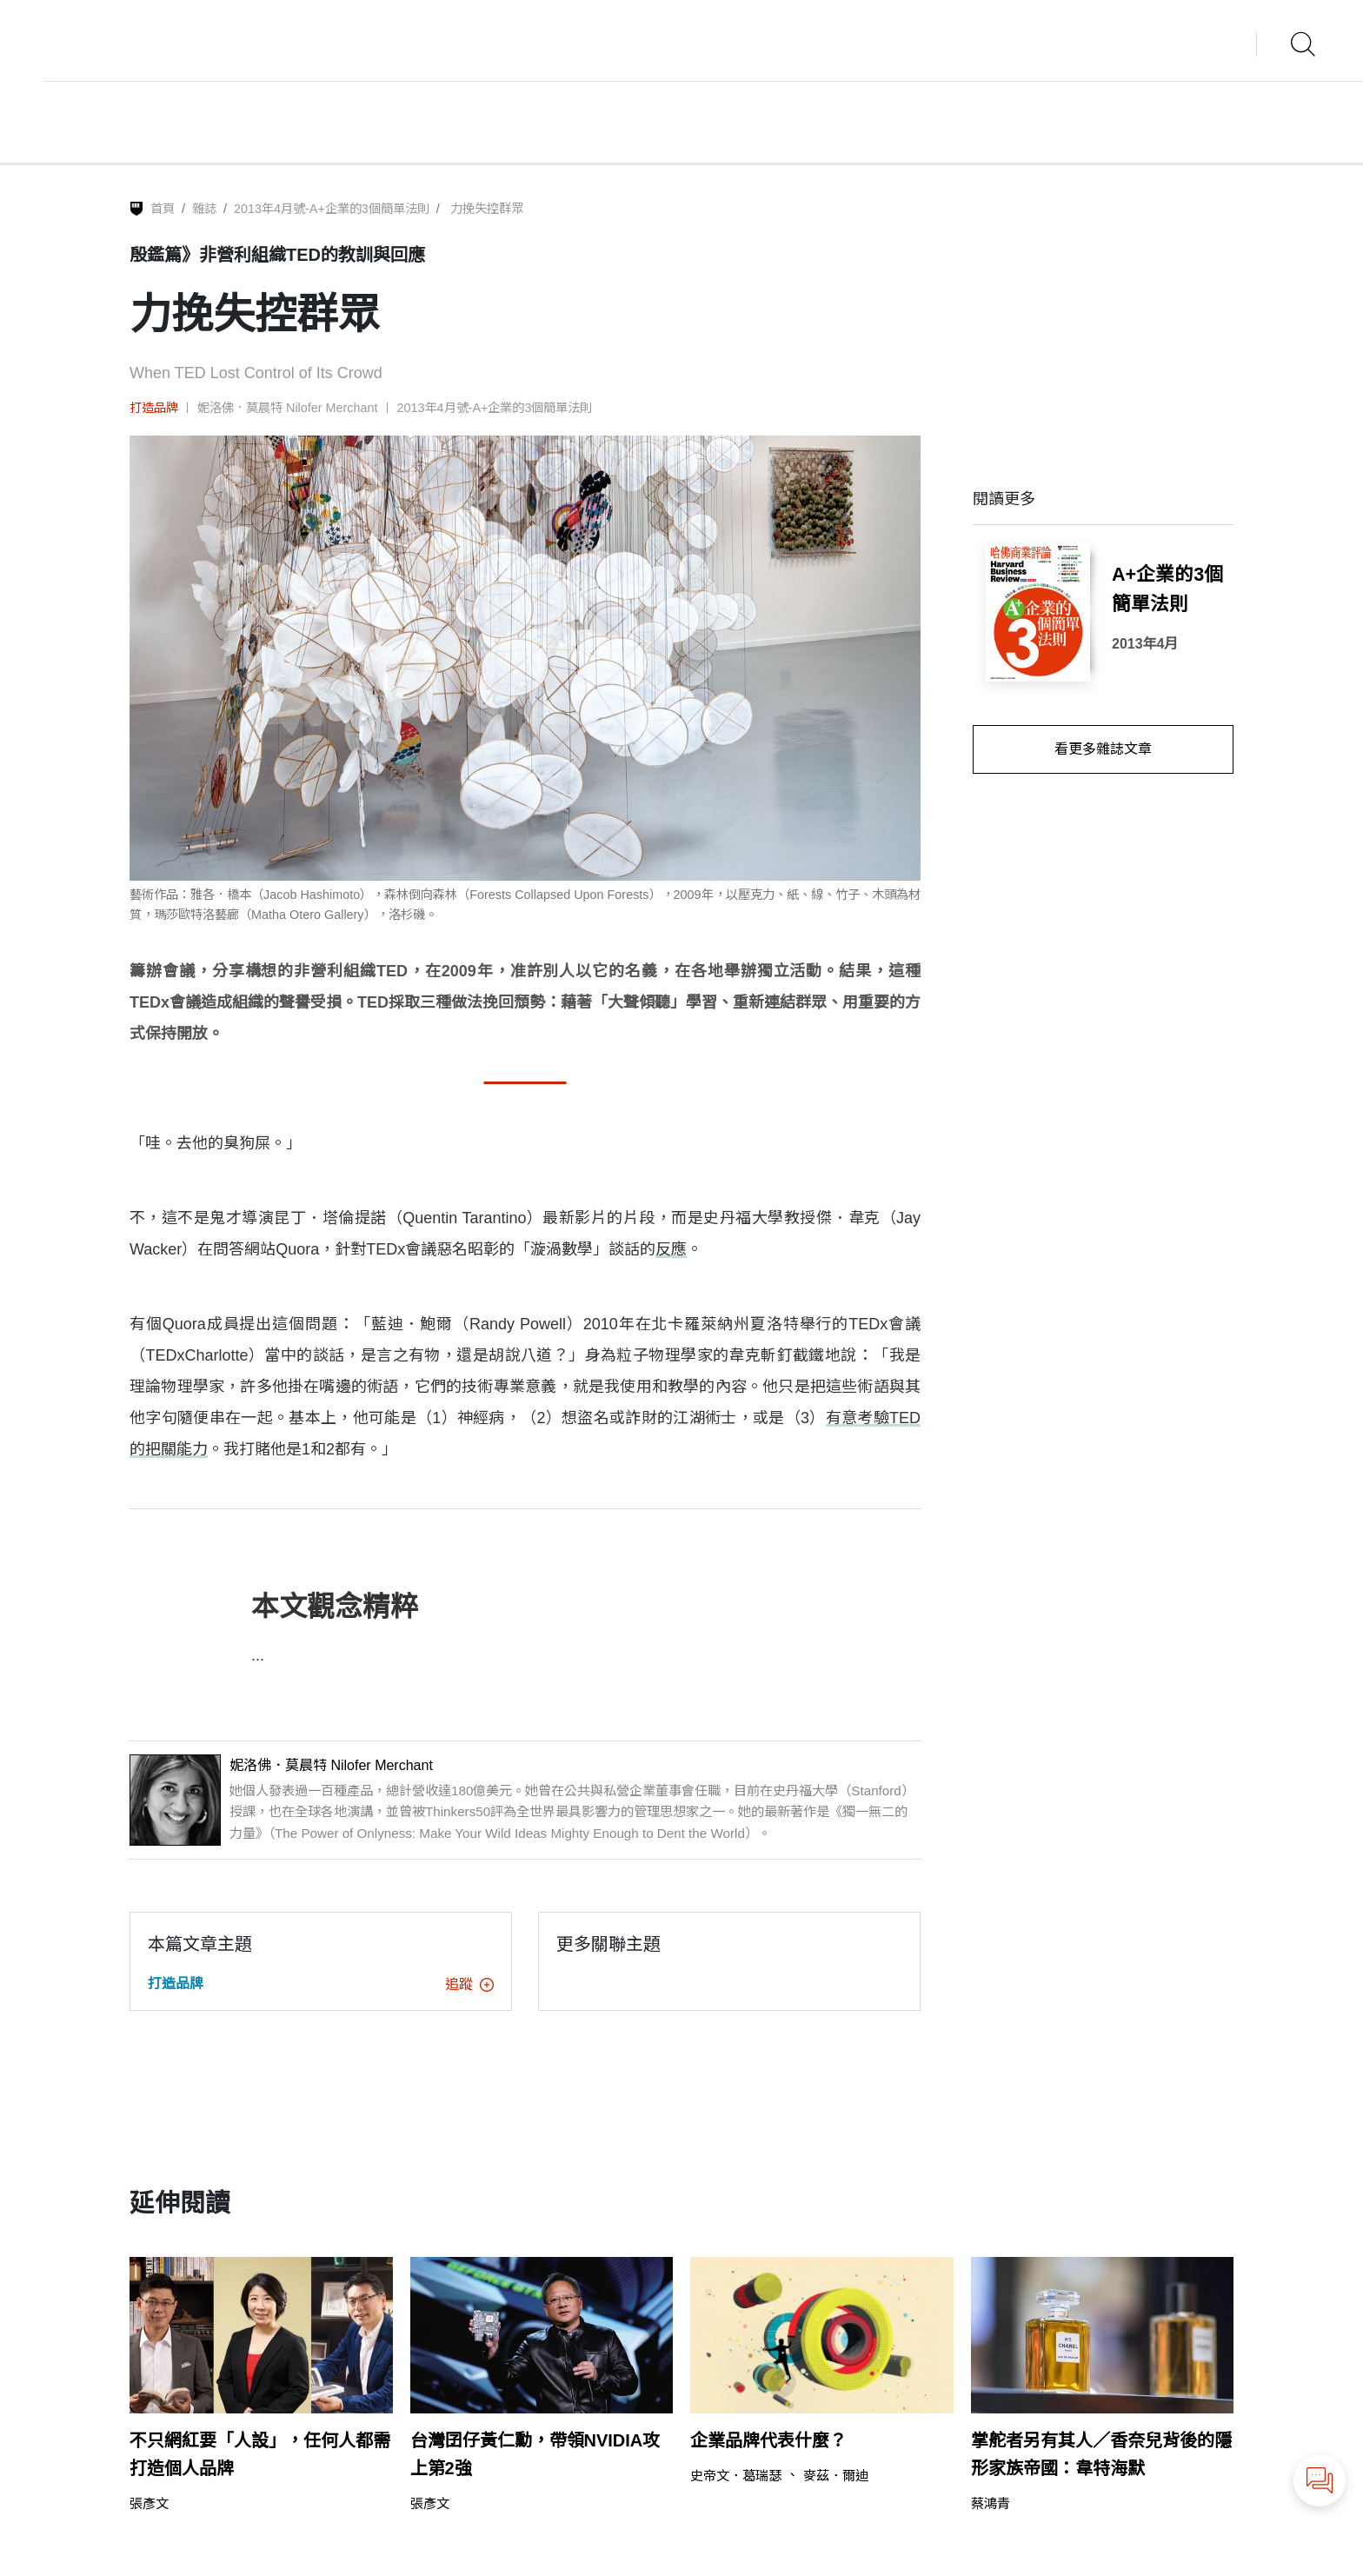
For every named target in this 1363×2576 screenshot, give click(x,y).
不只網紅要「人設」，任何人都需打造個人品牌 (260, 2454)
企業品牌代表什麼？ (768, 2440)
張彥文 (149, 2503)
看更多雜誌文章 (1103, 749)
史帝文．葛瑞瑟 (735, 2475)
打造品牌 (154, 408)
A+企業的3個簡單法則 (1167, 589)
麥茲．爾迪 (835, 2475)
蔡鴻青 (990, 2503)
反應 (671, 1249)
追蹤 (469, 1984)
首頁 (162, 209)
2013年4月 (1145, 643)
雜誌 (204, 209)
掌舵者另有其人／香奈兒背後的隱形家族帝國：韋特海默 (1101, 2454)
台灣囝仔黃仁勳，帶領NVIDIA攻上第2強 (535, 2454)
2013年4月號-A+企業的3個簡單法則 (331, 209)
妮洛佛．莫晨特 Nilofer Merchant (287, 408)
